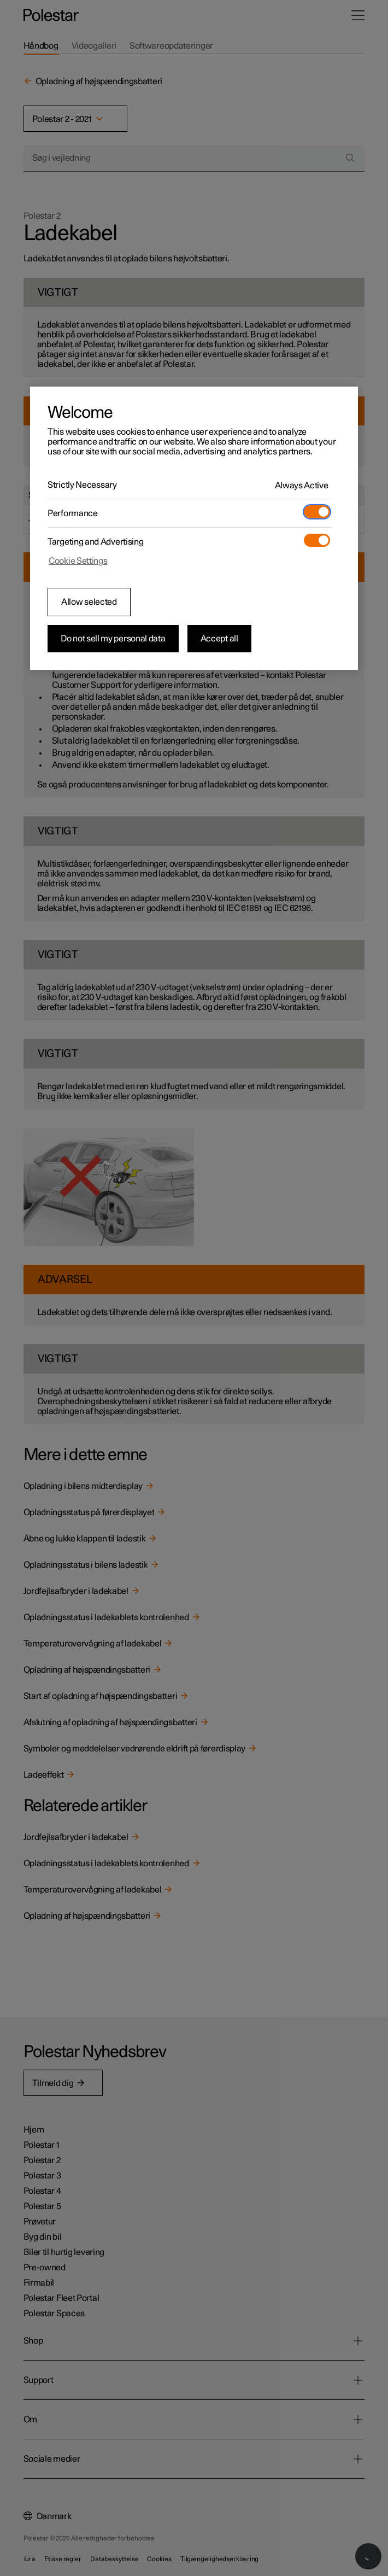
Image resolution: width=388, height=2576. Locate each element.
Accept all (219, 638)
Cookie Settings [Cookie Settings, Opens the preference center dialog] (78, 561)
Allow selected (89, 602)
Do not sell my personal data (113, 638)
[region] (194, 528)
